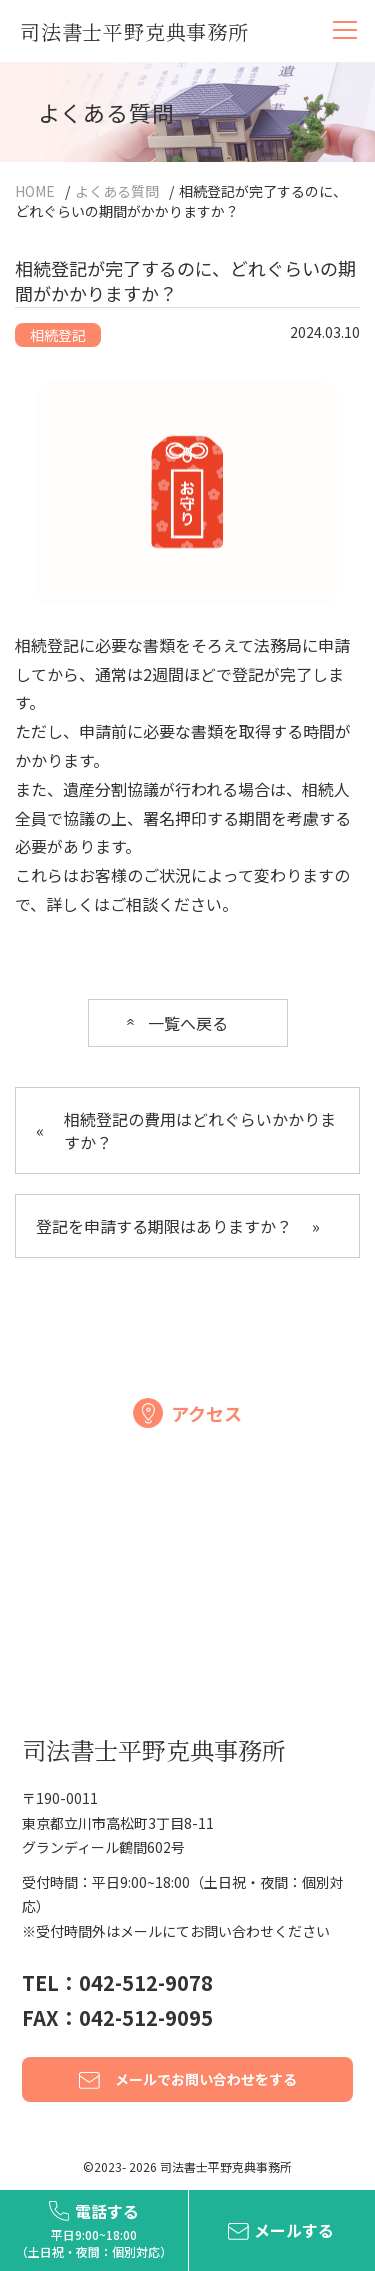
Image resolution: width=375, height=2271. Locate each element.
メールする (294, 2230)
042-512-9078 (146, 1982)
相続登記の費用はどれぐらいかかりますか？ (186, 1130)
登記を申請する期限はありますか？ (178, 1226)
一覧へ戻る (188, 1023)
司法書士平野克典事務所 (134, 31)
